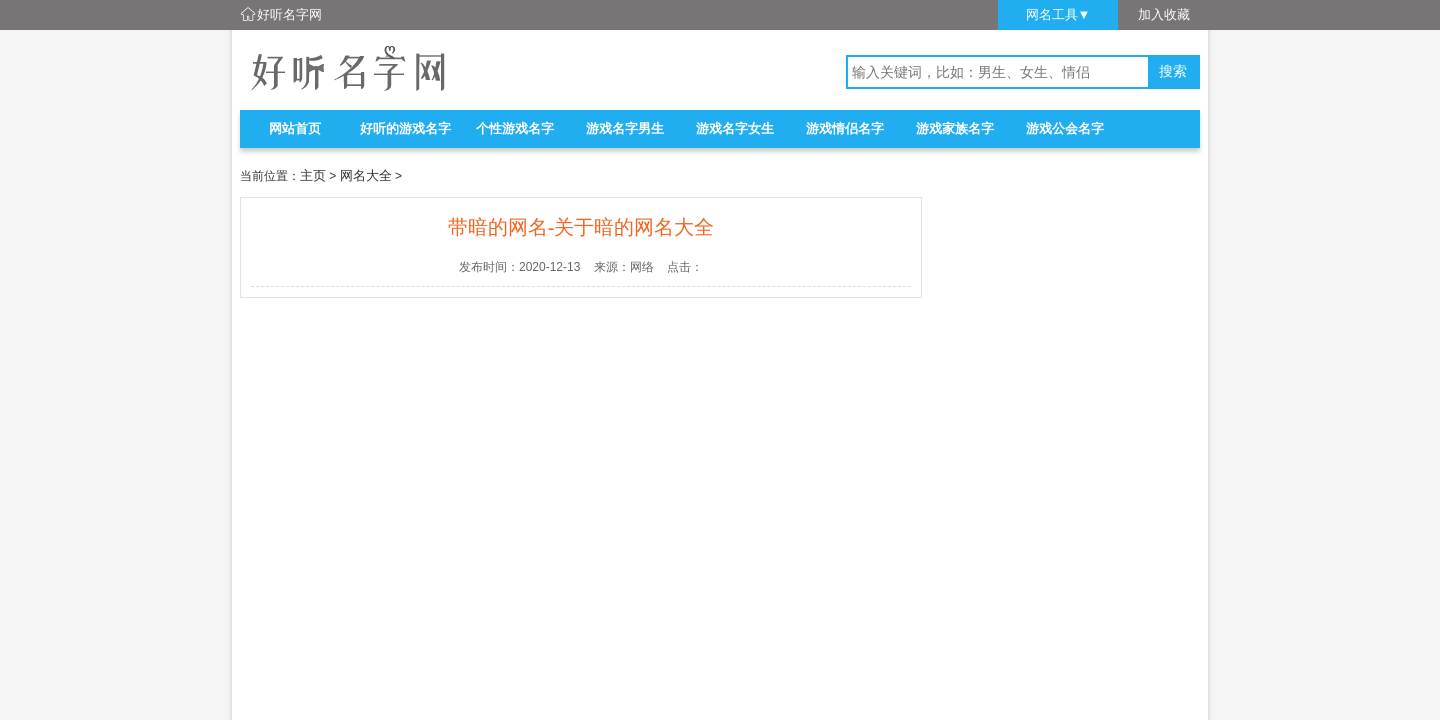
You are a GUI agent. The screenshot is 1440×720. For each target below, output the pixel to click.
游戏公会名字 (1065, 128)
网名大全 (366, 175)
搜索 (1173, 71)
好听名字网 (289, 14)
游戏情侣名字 (845, 128)
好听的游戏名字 (405, 128)
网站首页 (295, 128)
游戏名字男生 (625, 128)
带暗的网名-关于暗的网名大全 (581, 227)
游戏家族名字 (955, 128)
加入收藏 (1164, 14)
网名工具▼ (1058, 14)
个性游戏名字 (515, 128)
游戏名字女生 (735, 128)
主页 (313, 175)
